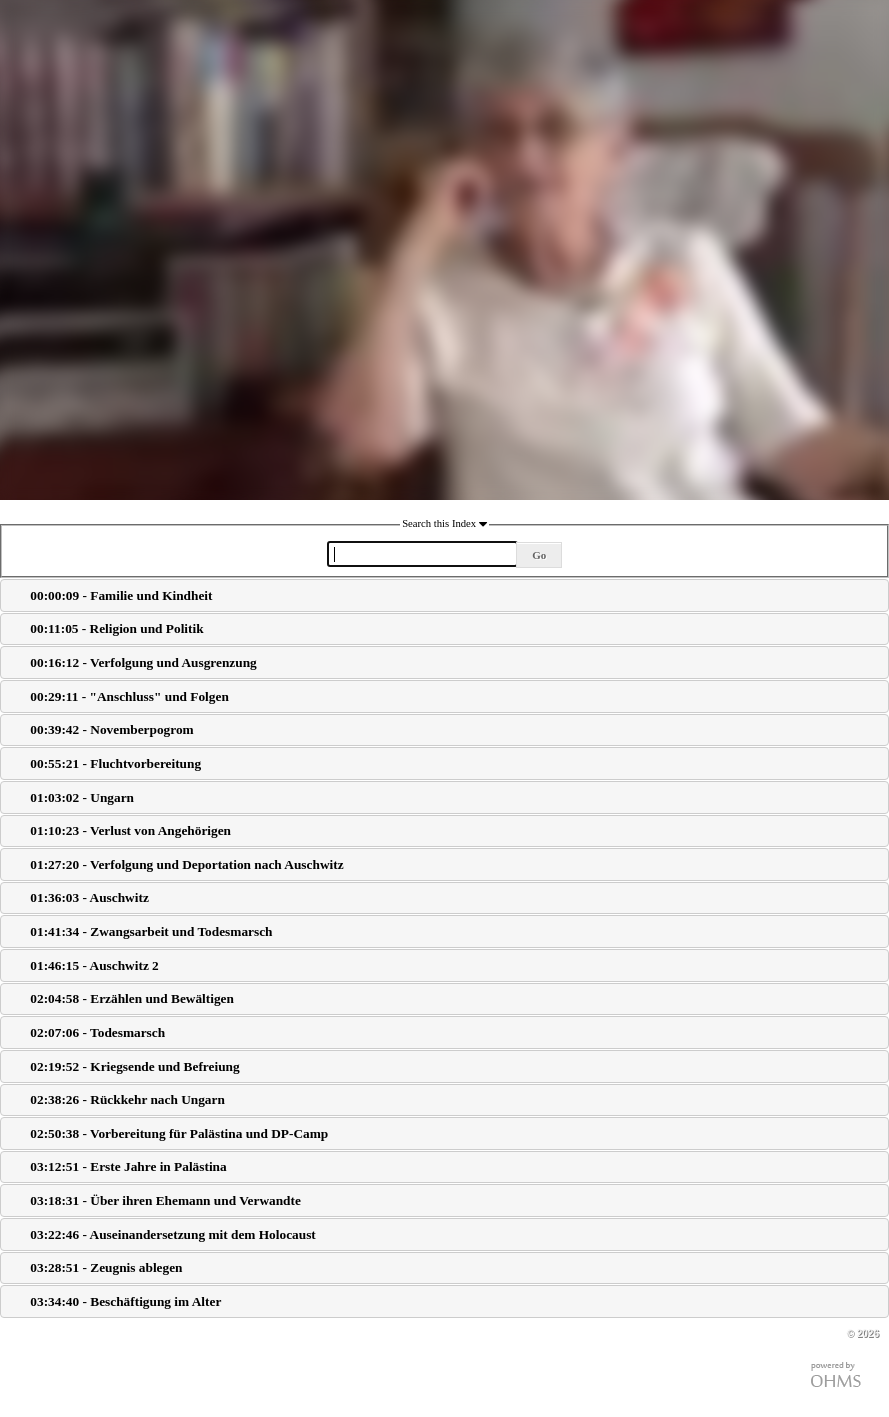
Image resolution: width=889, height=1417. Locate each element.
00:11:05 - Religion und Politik (116, 628)
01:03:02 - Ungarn (82, 797)
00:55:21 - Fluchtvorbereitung (115, 763)
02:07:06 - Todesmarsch (97, 1032)
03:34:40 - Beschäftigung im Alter (125, 1301)
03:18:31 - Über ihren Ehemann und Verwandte (165, 1200)
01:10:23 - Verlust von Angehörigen (130, 830)
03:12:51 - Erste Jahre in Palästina (128, 1166)
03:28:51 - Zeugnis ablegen (106, 1267)
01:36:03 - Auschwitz (89, 897)
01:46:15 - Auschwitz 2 (94, 965)
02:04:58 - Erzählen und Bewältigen (132, 998)
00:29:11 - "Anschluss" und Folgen (129, 696)
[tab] (444, 595)
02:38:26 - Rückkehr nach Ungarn (127, 1099)
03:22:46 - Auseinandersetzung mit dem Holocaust (172, 1234)
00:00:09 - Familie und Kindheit (121, 595)
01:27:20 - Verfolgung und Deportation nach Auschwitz (186, 864)
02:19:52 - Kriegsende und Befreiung (134, 1066)
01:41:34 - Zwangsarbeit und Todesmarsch (151, 931)
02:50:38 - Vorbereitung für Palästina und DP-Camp (179, 1133)
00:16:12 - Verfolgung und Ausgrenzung (143, 662)
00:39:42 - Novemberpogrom (111, 729)
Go (539, 555)
